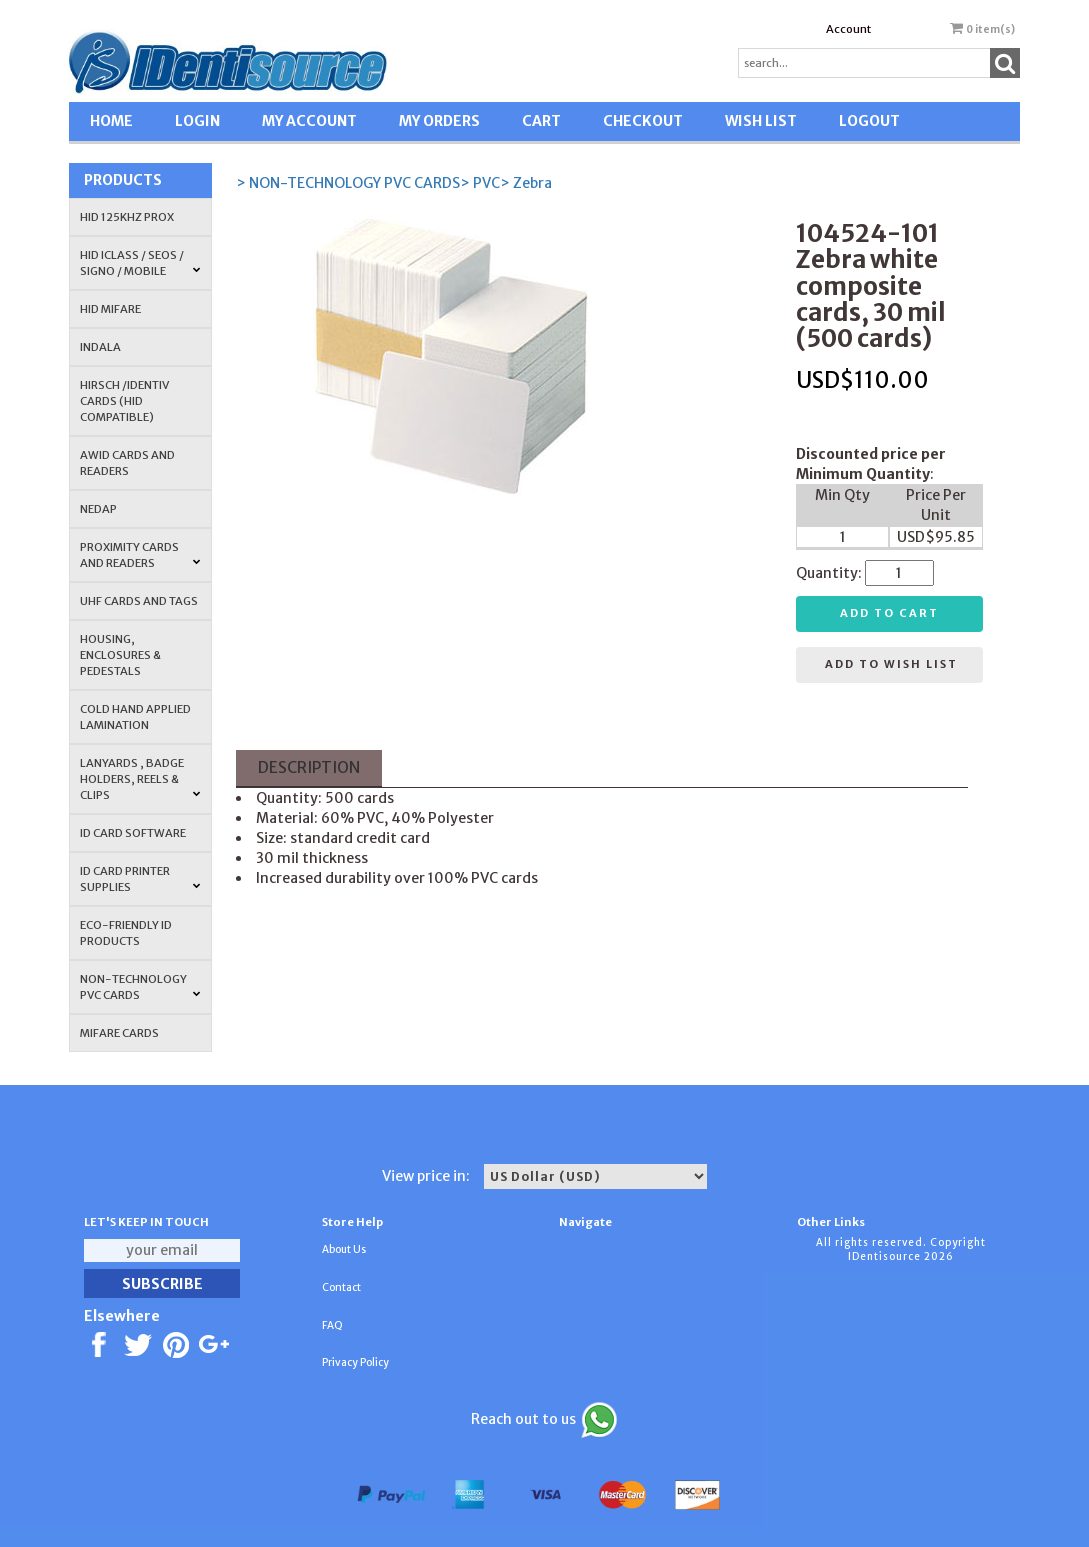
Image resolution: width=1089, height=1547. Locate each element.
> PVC (480, 183)
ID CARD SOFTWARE (133, 833)
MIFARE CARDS (119, 1033)
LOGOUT (869, 121)
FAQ (332, 1325)
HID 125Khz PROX (127, 217)
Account (848, 29)
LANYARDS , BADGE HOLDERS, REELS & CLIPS (140, 779)
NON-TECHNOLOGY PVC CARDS (140, 987)
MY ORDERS (439, 121)
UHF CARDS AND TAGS (139, 601)
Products (123, 180)
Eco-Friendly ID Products (126, 933)
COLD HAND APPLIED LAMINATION (135, 717)
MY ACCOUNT (309, 121)
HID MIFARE (110, 309)
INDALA (100, 347)
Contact (341, 1287)
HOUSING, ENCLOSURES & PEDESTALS (120, 655)
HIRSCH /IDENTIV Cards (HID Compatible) (124, 401)
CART (541, 121)
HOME (111, 121)
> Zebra (526, 183)
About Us (344, 1249)
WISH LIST (761, 121)
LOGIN (197, 121)
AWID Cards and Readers (127, 463)
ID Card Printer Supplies (140, 879)
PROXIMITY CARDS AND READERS (140, 555)
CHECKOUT (643, 121)
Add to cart (889, 613)
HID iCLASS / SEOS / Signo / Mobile (140, 263)
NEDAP (98, 509)
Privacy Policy (355, 1362)
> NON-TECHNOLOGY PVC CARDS (348, 183)
